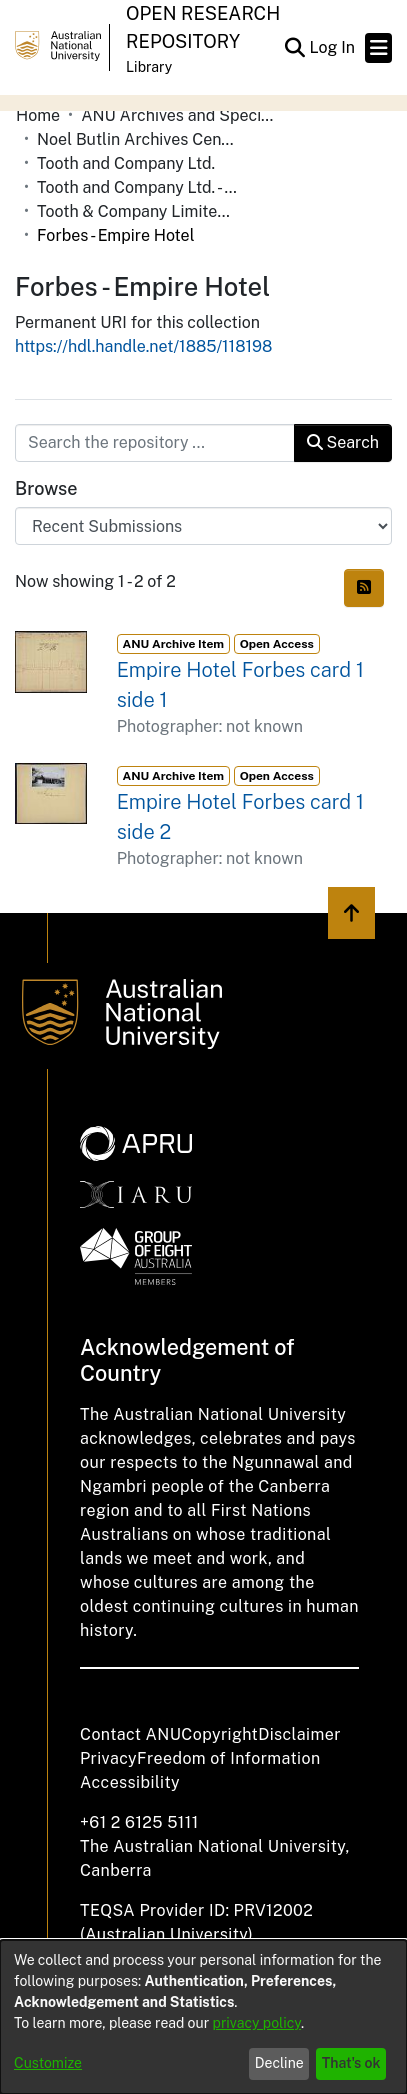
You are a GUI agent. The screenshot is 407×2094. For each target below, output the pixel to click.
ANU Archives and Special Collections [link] (181, 115)
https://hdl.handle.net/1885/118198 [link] (143, 346)
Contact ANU (130, 1734)
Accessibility (130, 1782)
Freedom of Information (228, 1758)
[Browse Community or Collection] (203, 526)
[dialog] (203, 2017)
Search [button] (343, 442)
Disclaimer (299, 1734)
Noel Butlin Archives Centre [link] (137, 139)
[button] (294, 48)
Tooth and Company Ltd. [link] (126, 163)
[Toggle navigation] (378, 48)
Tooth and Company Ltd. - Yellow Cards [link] (137, 187)
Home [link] (38, 115)
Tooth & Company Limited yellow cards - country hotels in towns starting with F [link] (137, 211)
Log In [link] (333, 47)
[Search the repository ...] (155, 443)
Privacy (108, 1758)
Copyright (219, 1734)
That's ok (351, 2063)
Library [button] (149, 67)
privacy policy (257, 2023)
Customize (48, 2063)
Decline (279, 2063)
